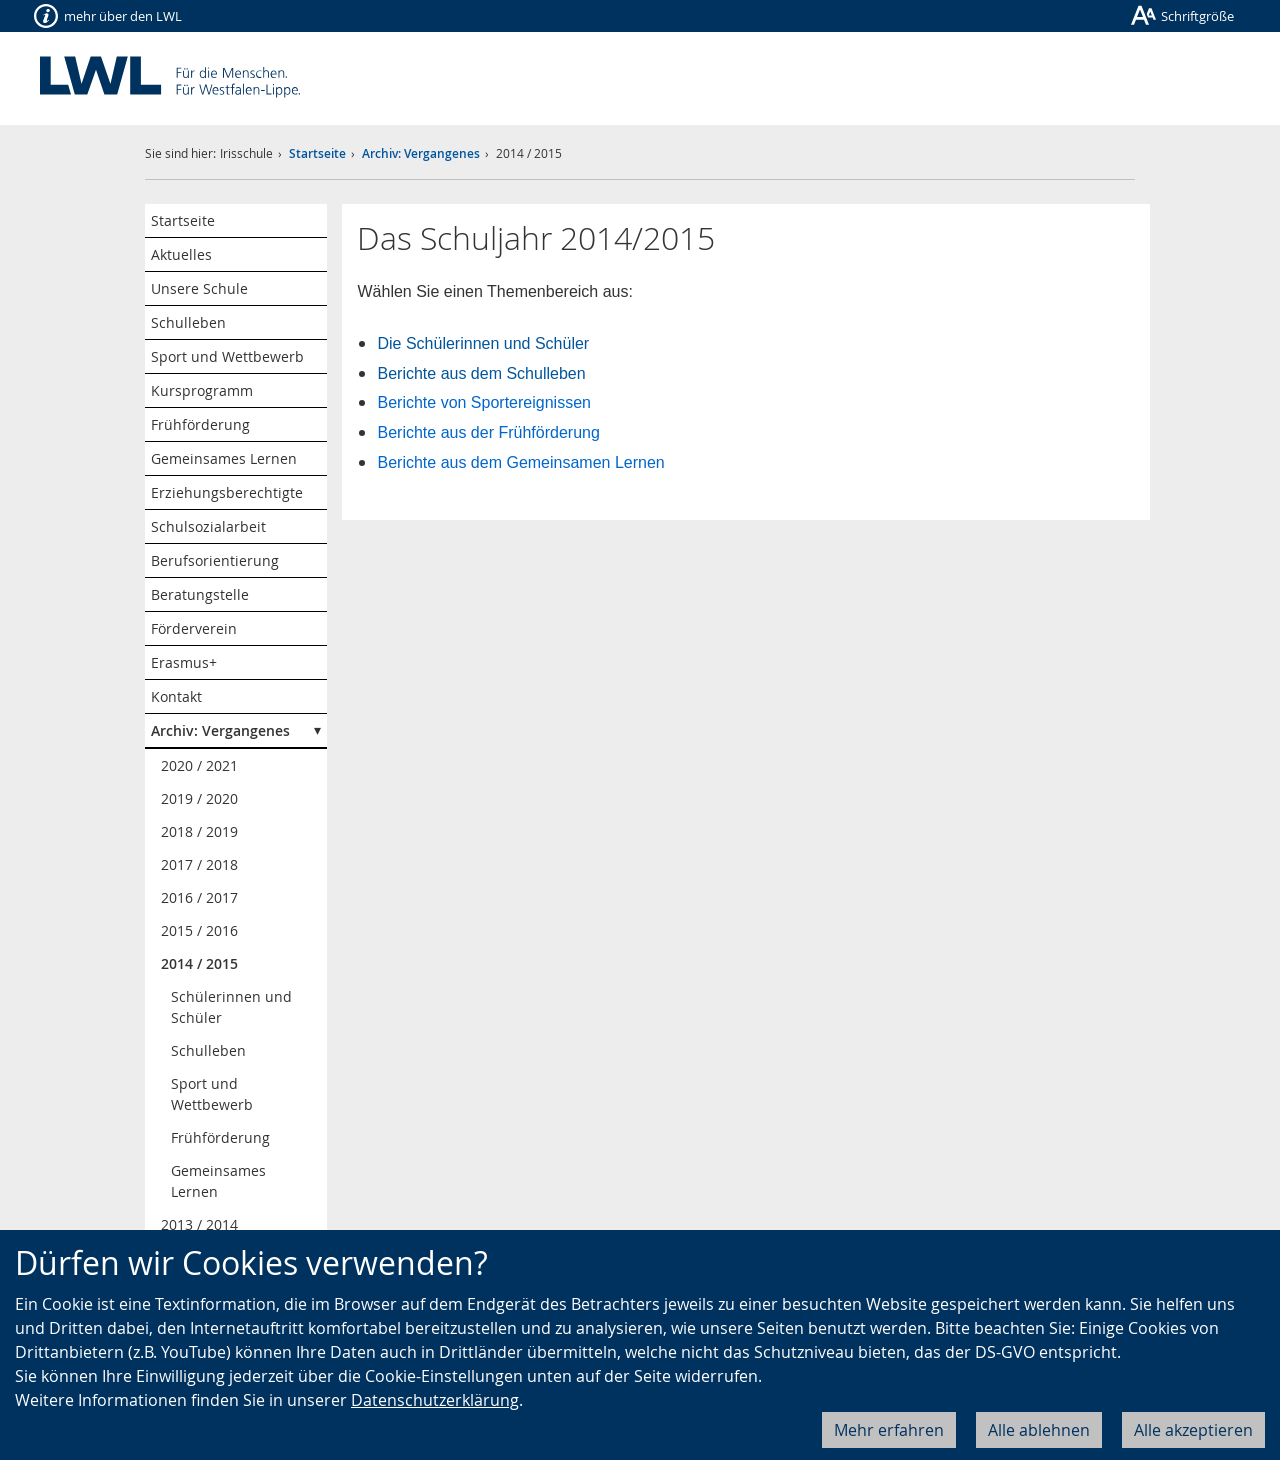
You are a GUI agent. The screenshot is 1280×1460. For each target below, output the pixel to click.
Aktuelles (181, 254)
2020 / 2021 (199, 765)
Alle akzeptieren (1193, 1430)
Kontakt (176, 696)
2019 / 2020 (199, 798)
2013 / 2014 (199, 1224)
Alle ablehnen (1039, 1430)
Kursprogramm (202, 390)
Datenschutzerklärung (435, 1400)
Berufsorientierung (215, 560)
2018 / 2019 (199, 831)
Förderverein (194, 628)
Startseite (317, 153)
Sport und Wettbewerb (227, 356)
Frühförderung (200, 424)
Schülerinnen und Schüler (231, 1007)
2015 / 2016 (199, 930)
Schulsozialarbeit (208, 526)
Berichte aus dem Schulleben (481, 373)
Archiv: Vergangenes (421, 153)
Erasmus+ (184, 662)
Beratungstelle (200, 594)
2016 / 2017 (199, 897)
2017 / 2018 (199, 864)
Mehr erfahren (889, 1430)
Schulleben (188, 322)
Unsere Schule (199, 288)
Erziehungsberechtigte (227, 492)
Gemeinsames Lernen (224, 458)
